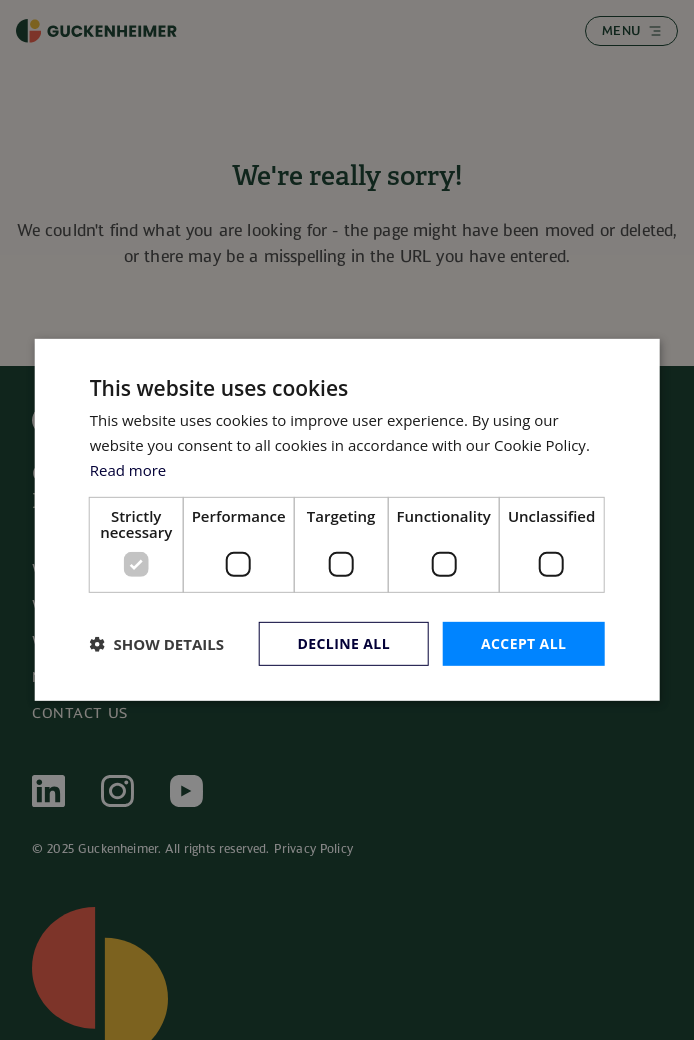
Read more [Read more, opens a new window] (128, 470)
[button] (157, 644)
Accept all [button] (523, 642)
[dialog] (347, 520)
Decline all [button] (344, 642)
